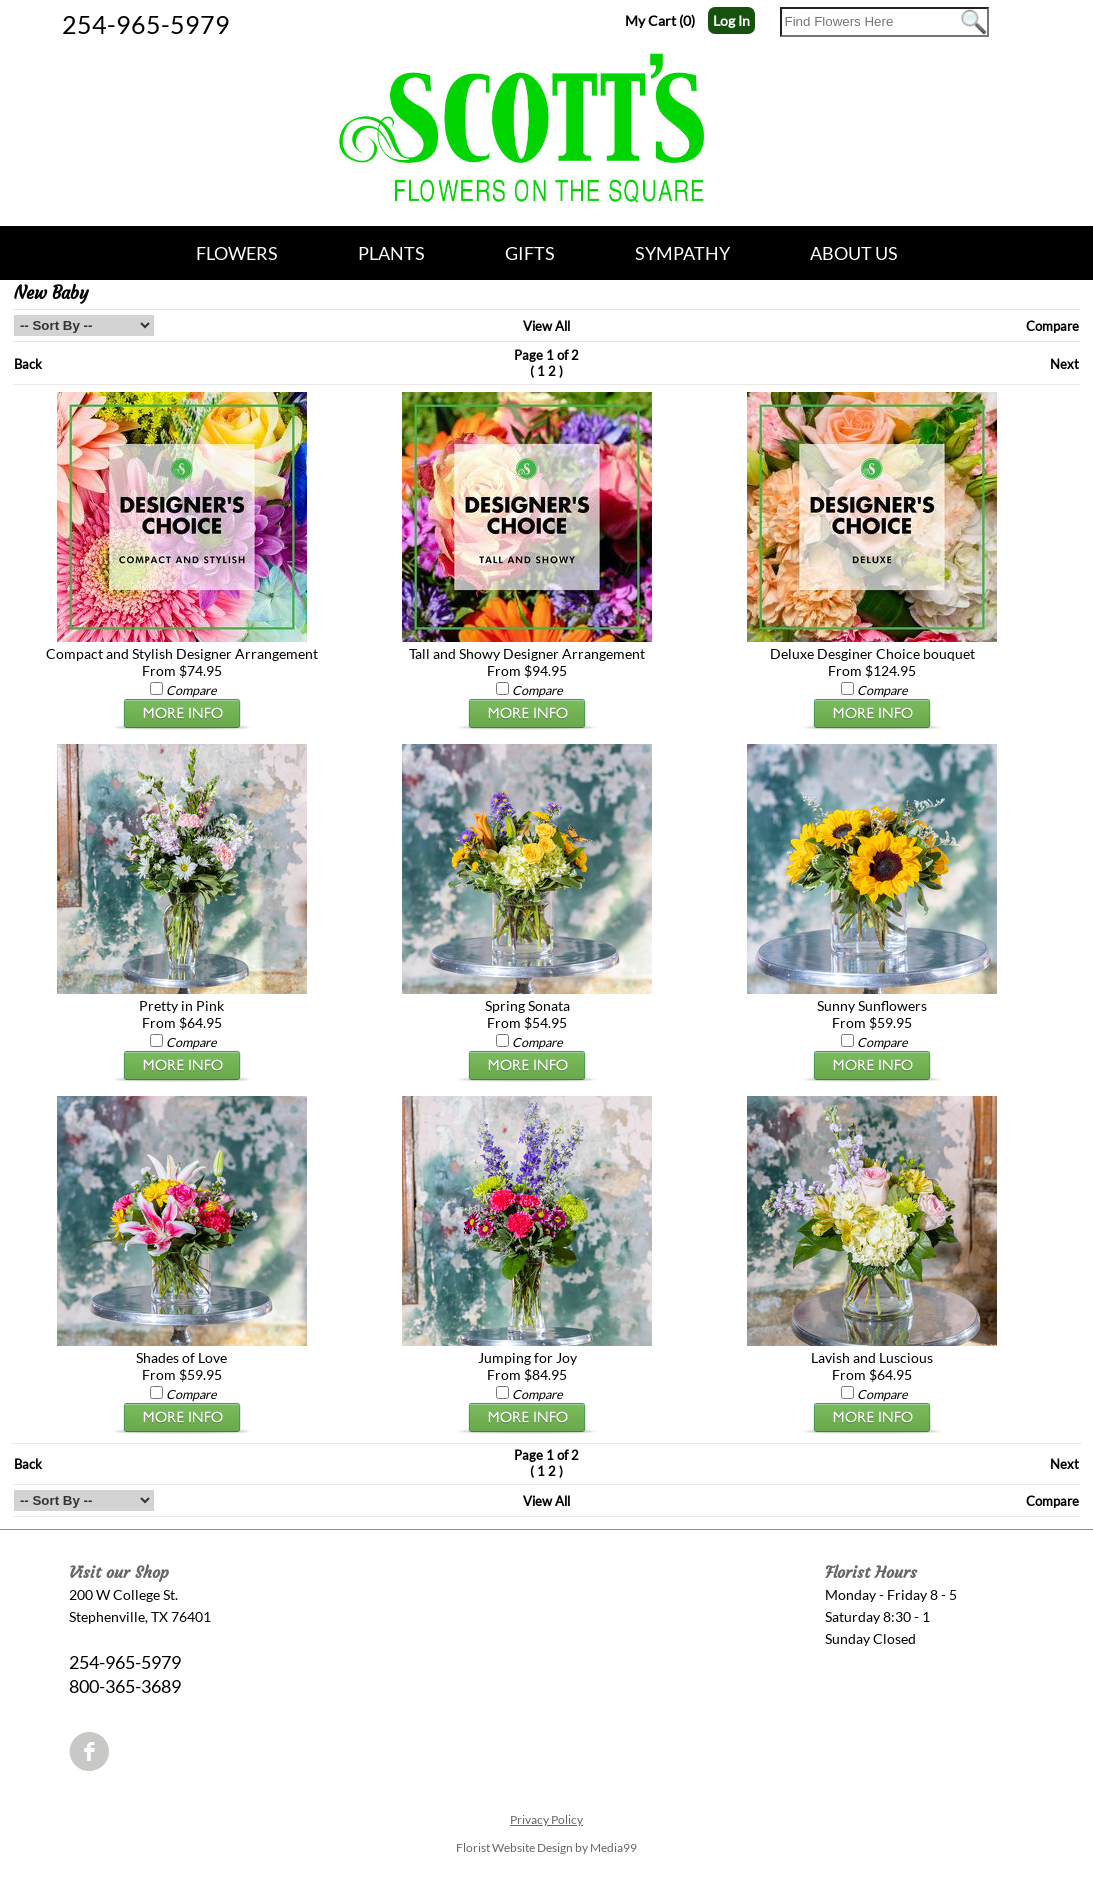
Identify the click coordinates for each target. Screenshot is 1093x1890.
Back (28, 364)
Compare (1052, 326)
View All (546, 326)
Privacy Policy (546, 1819)
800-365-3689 (125, 1686)
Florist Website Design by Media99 (546, 1847)
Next (1064, 364)
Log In (731, 20)
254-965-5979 (146, 24)
